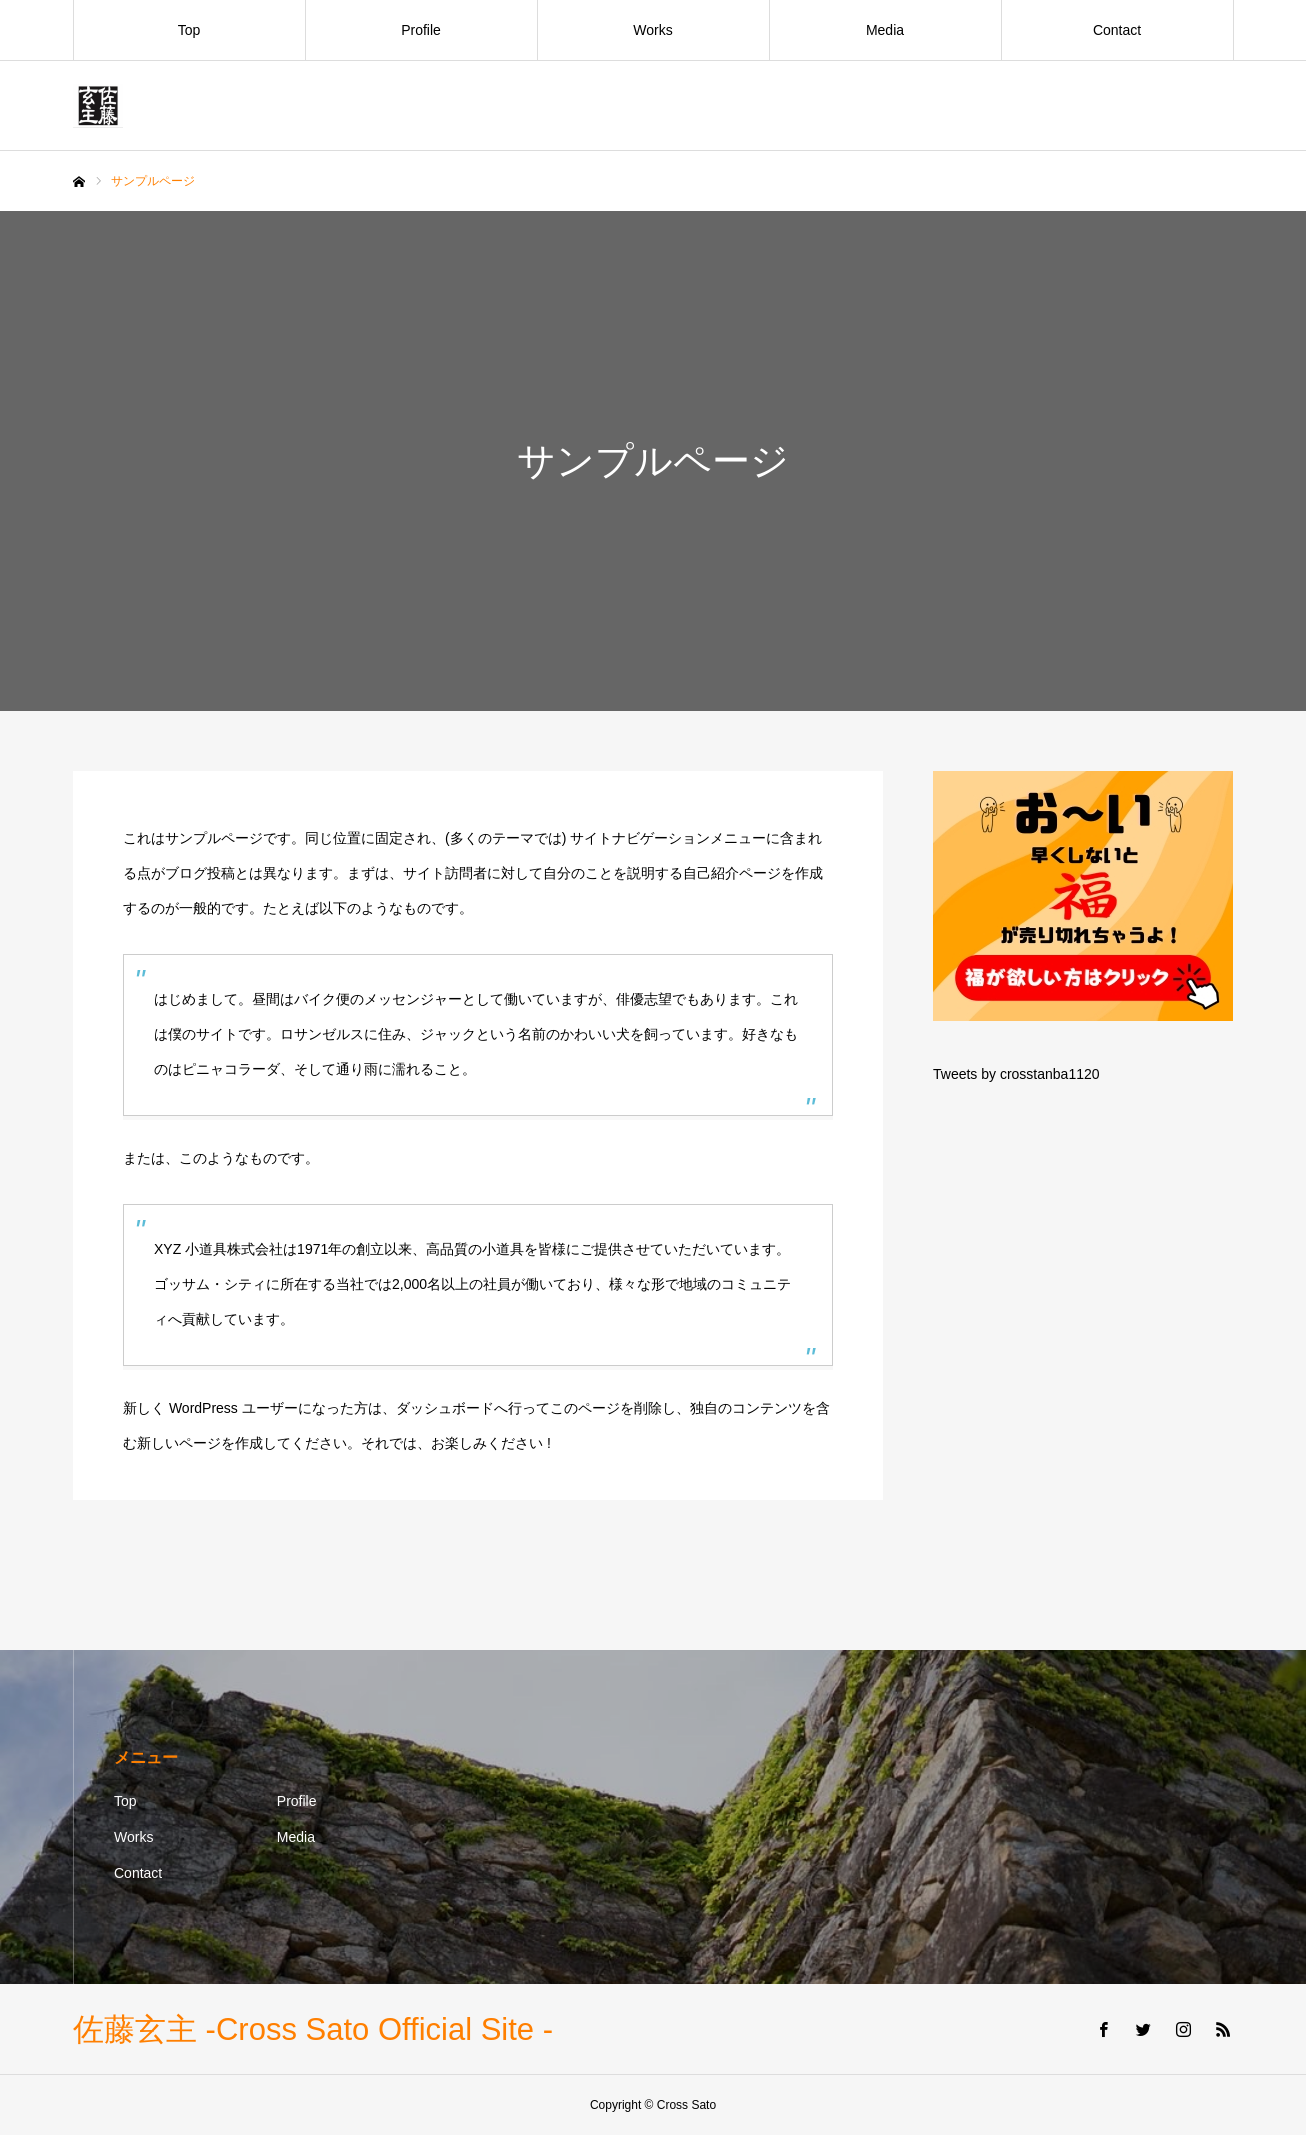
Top (189, 30)
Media (885, 30)
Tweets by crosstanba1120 (1016, 1074)
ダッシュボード (445, 1408)
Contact (1117, 30)
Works (652, 30)
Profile (421, 30)
